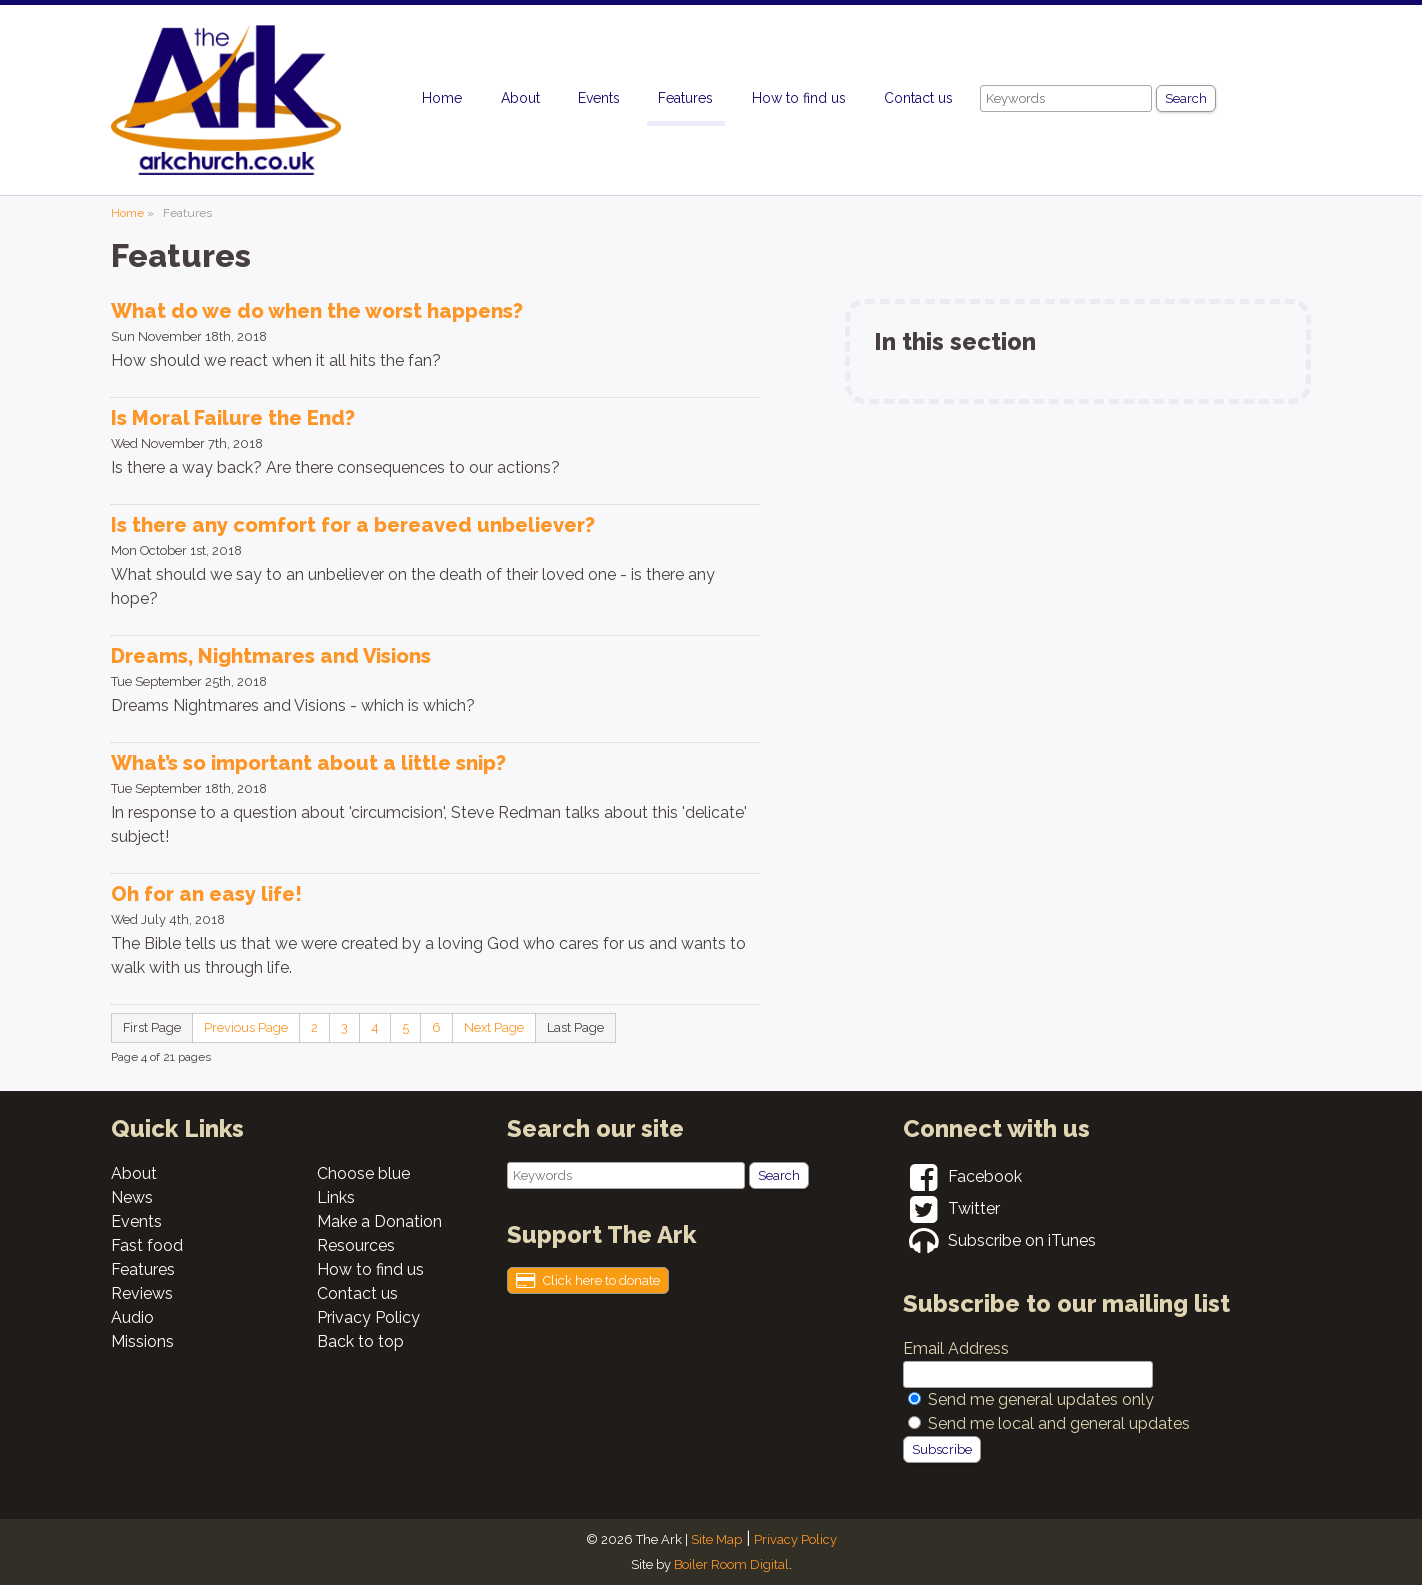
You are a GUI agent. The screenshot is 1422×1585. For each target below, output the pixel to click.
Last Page (575, 1027)
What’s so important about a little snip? (308, 763)
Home (442, 98)
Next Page (494, 1027)
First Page (152, 1027)
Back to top (360, 1341)
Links (336, 1197)
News (132, 1197)
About (520, 98)
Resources (356, 1245)
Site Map (716, 1539)
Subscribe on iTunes (999, 1240)
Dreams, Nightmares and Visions (271, 656)
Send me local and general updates (1059, 1423)
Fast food (147, 1245)
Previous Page (246, 1027)
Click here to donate (588, 1281)
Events (599, 98)
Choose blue (363, 1173)
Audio (132, 1317)
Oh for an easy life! (206, 894)
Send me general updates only (1041, 1399)
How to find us (799, 98)
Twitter (951, 1208)
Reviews (142, 1293)
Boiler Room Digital (731, 1564)
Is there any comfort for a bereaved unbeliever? (353, 525)
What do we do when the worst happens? (317, 311)
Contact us (918, 98)
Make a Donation (379, 1221)
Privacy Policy (368, 1317)
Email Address (956, 1348)
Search (1186, 98)
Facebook (962, 1176)
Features (685, 98)
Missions (142, 1341)
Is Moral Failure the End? (233, 418)
